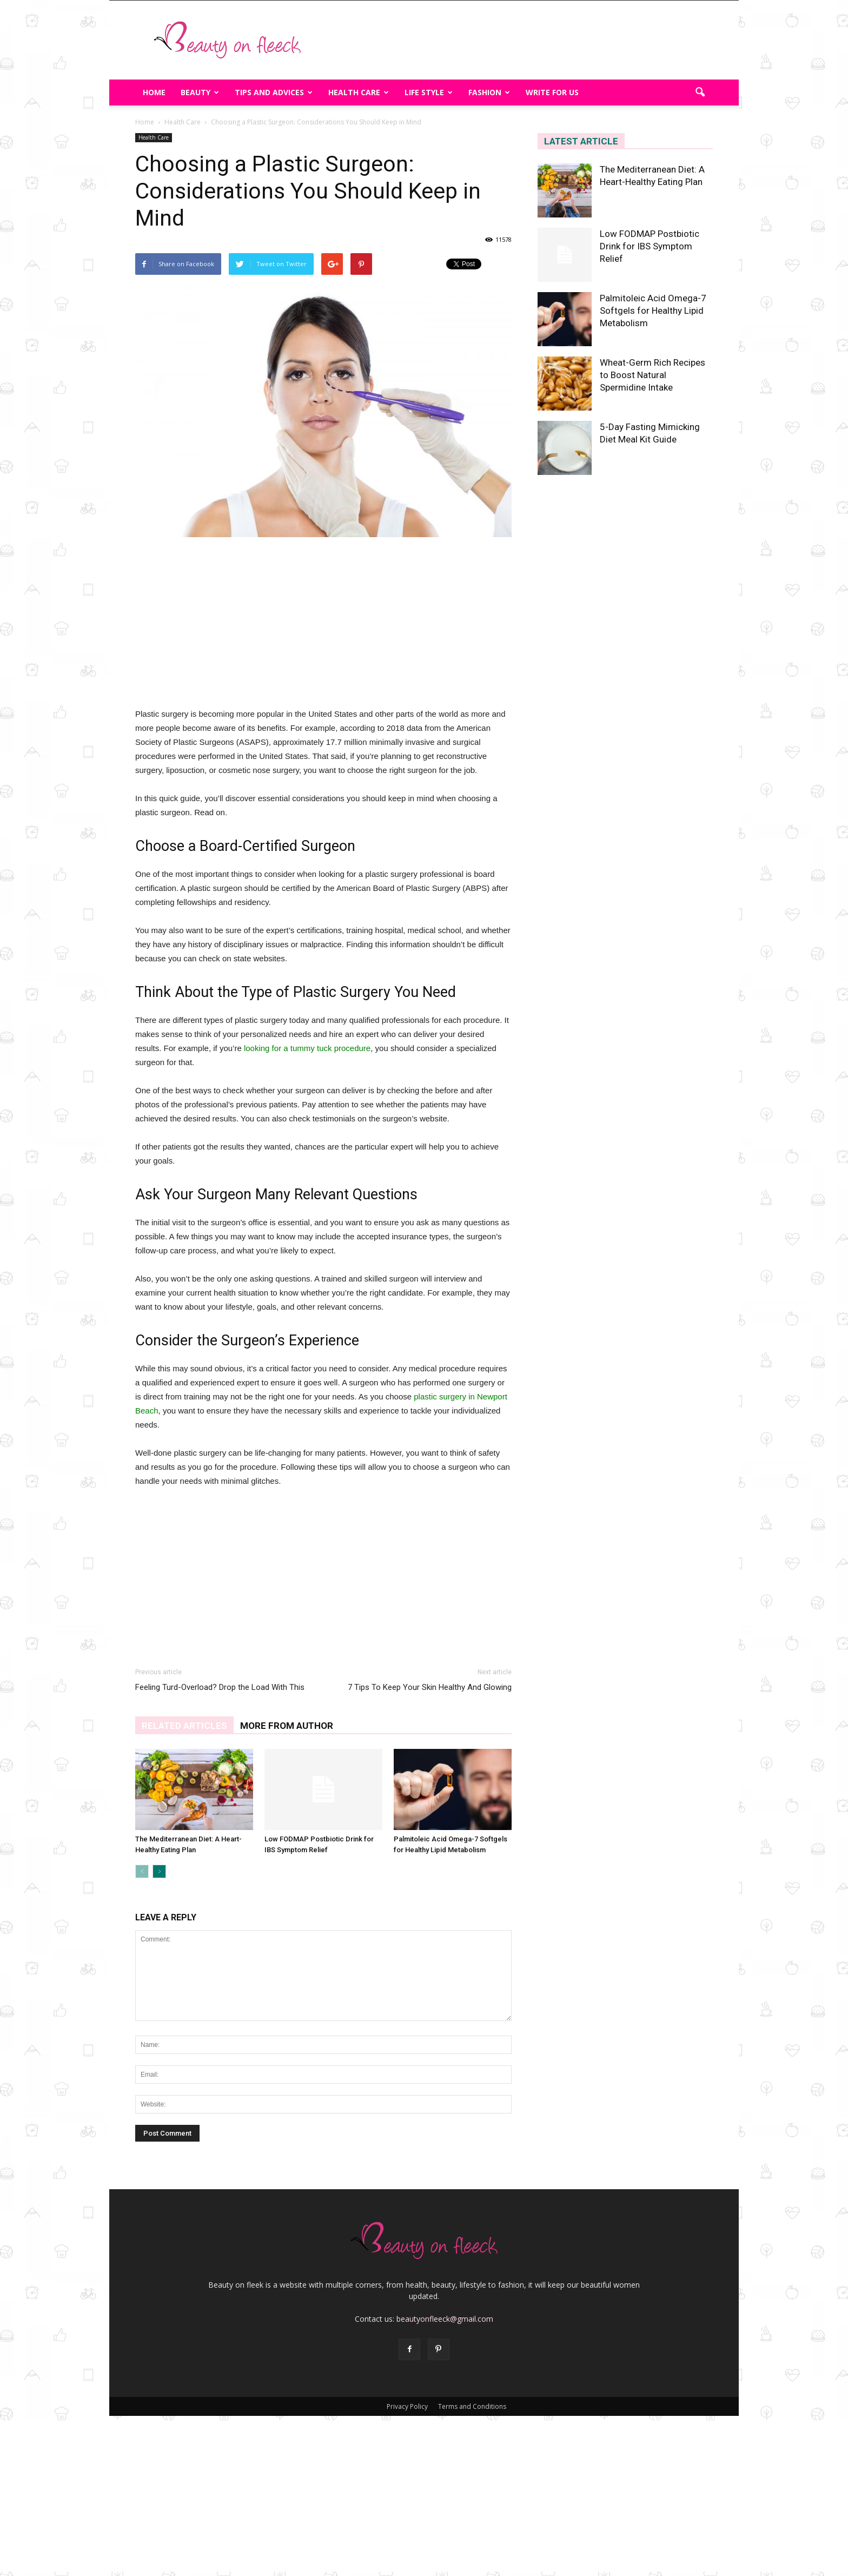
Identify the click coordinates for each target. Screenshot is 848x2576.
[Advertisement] (516, 40)
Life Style (429, 92)
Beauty (200, 92)
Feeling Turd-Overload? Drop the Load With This (219, 1687)
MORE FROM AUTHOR (286, 1725)
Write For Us (552, 92)
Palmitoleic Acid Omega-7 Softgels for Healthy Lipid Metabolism (653, 310)
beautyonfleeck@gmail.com (444, 2319)
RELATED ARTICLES (184, 1725)
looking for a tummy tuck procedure (306, 1048)
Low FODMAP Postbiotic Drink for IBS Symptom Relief (649, 246)
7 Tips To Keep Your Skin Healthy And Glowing (430, 1687)
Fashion (489, 92)
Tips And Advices (274, 92)
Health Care (358, 92)
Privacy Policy (407, 2406)
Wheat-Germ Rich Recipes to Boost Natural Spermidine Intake (652, 375)
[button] (700, 92)
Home (154, 92)
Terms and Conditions (472, 2406)
